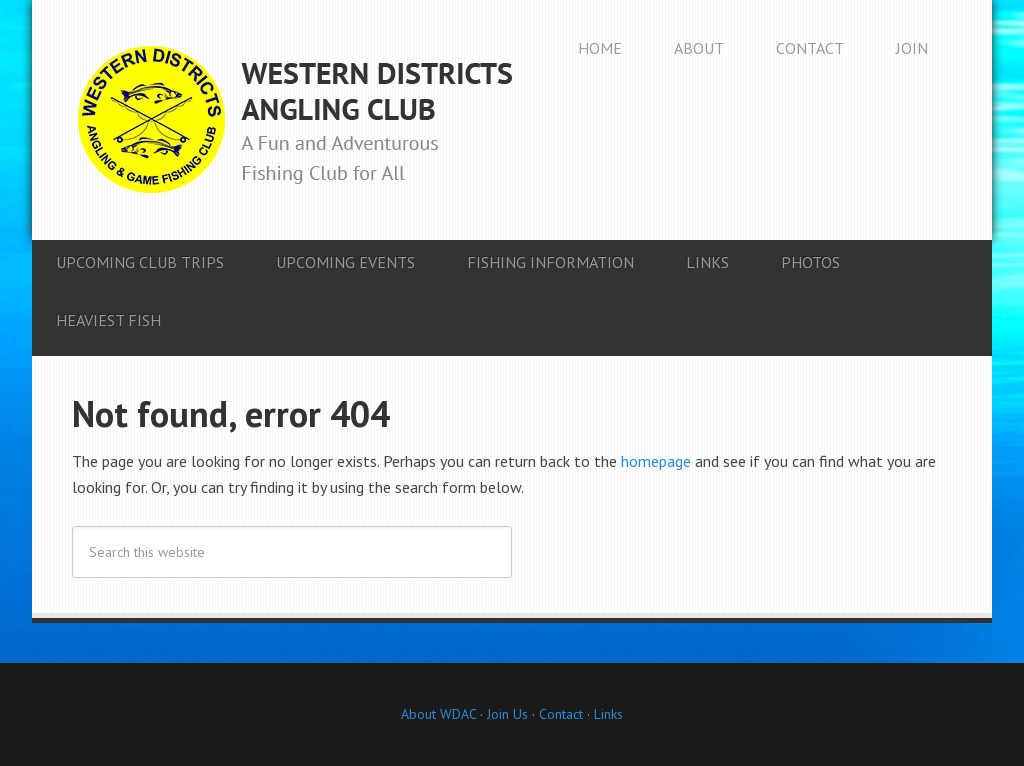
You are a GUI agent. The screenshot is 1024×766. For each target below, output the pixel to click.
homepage (656, 461)
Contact (561, 714)
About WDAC (438, 714)
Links (608, 714)
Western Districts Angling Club (295, 120)
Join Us (505, 714)
